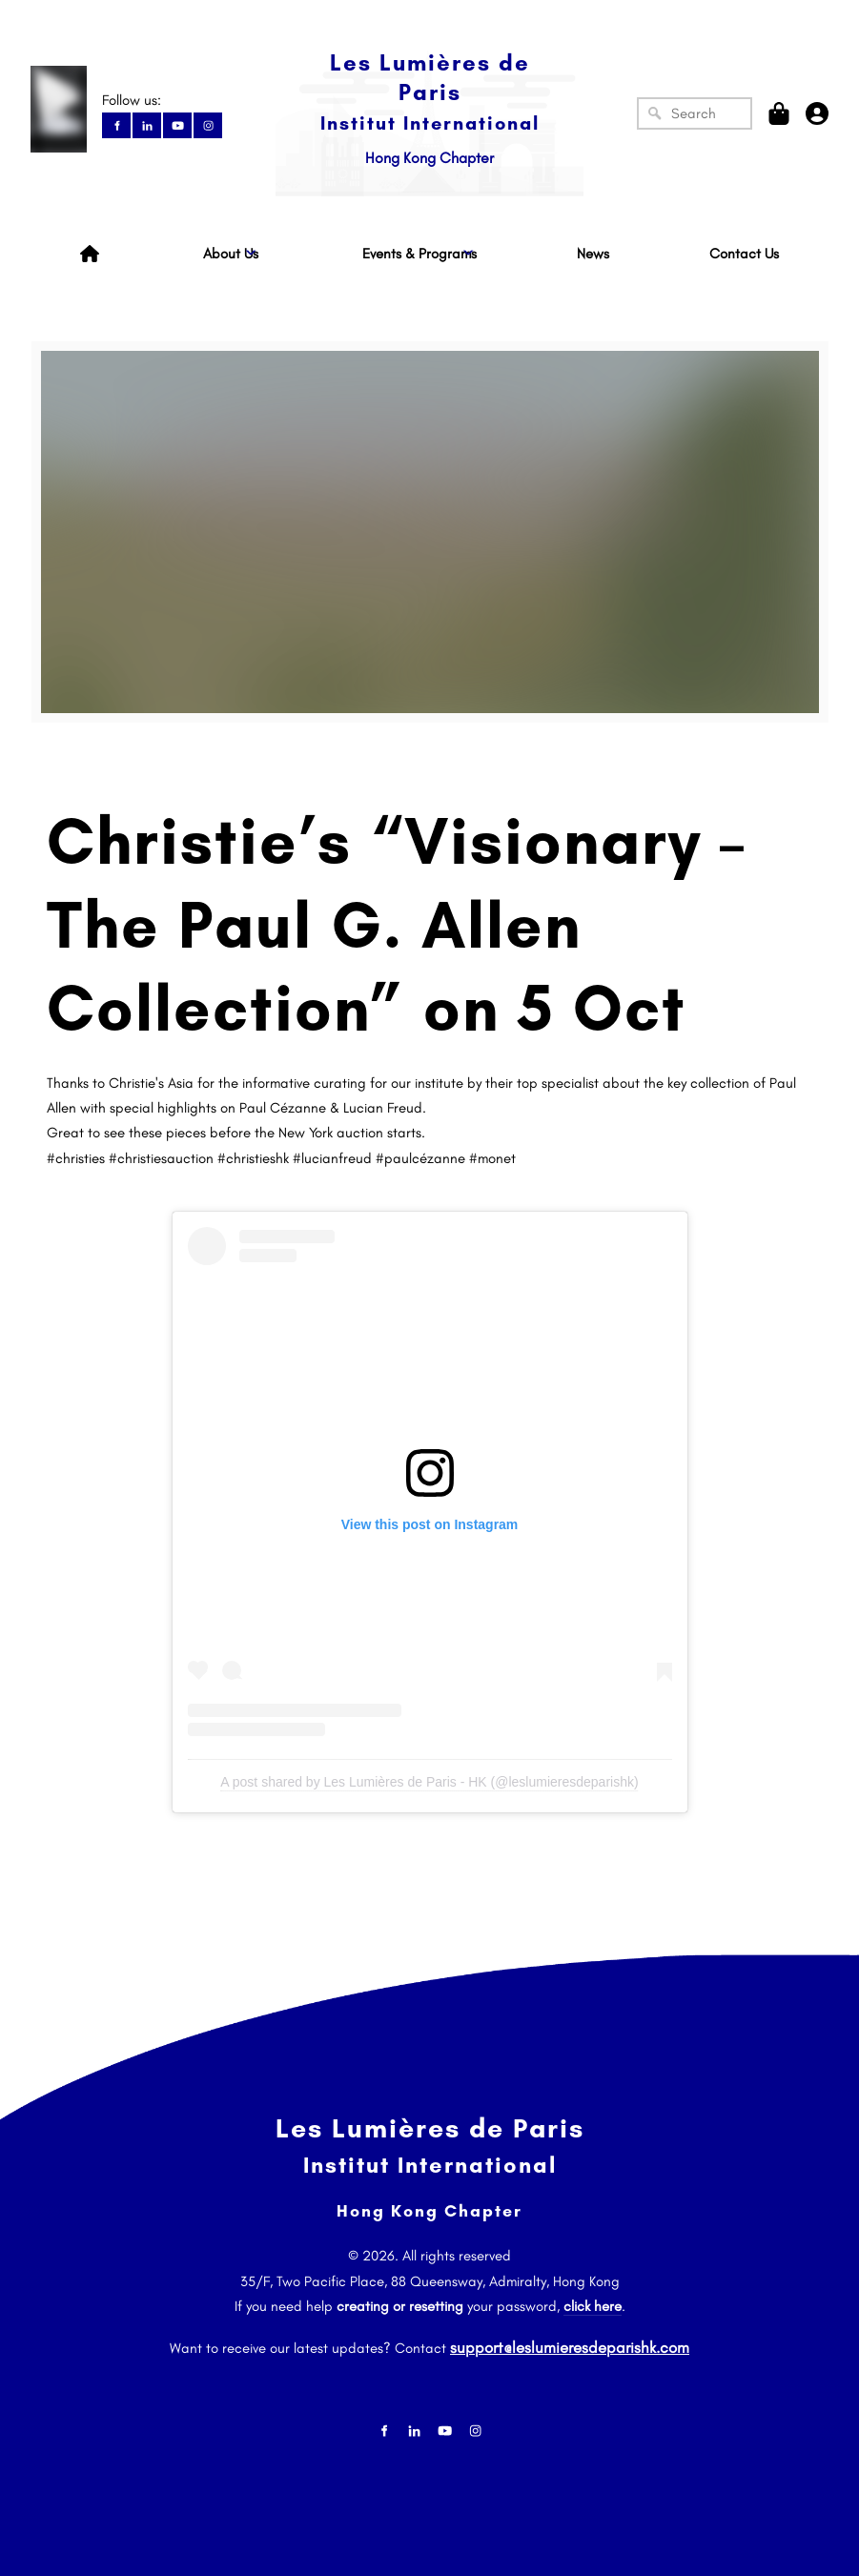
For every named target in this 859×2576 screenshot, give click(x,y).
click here (592, 2306)
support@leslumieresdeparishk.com (569, 2342)
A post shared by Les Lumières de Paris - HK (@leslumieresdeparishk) (429, 1781)
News (593, 253)
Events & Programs (419, 253)
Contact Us (744, 253)
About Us (230, 253)
